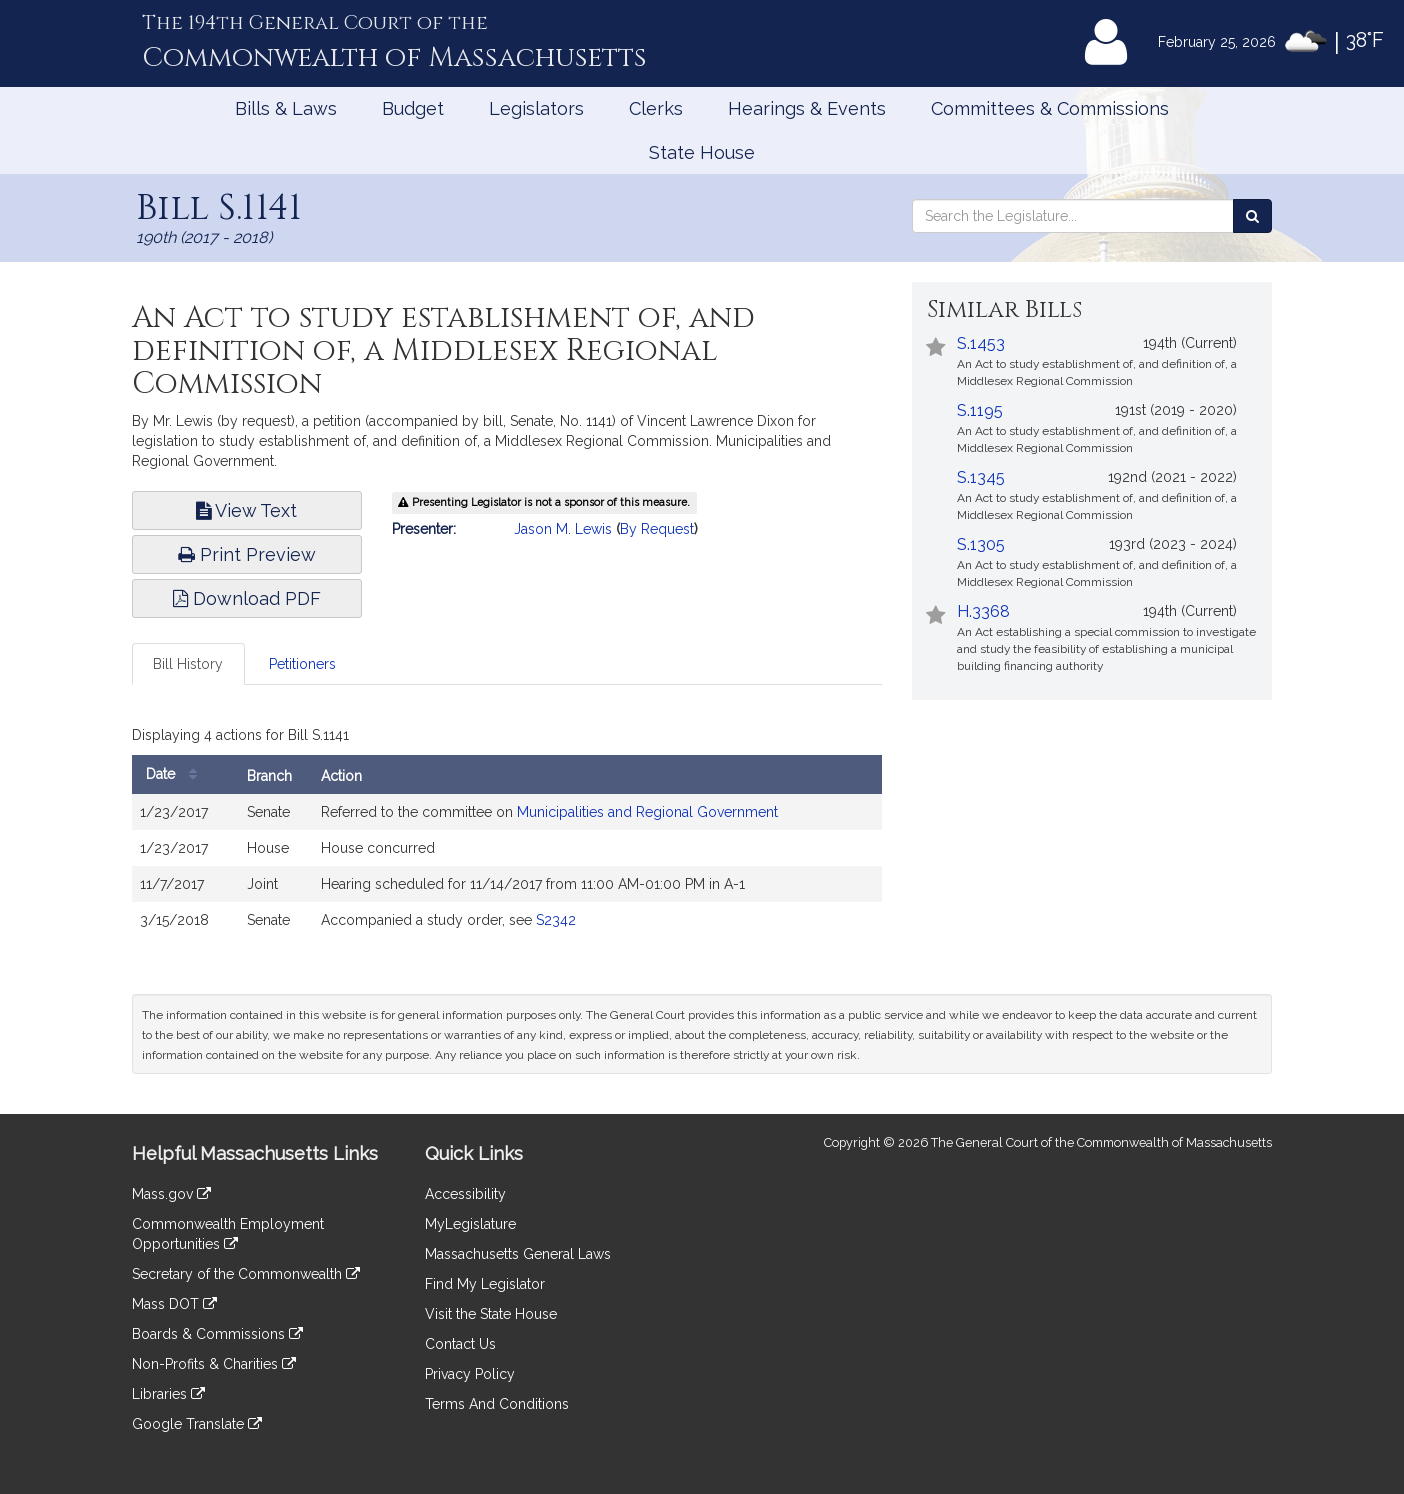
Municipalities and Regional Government (647, 812)
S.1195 (980, 410)
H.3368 (983, 611)
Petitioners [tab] (302, 664)
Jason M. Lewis (563, 529)
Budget (413, 108)
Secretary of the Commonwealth (246, 1274)
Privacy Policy (470, 1374)
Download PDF (247, 598)
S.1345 (981, 477)
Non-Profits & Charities (214, 1364)
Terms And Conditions (497, 1404)
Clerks (656, 108)
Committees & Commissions (1050, 108)
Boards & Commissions (217, 1334)
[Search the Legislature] (1252, 216)
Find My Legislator (485, 1284)
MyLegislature (470, 1224)
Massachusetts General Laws (518, 1254)
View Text (246, 510)
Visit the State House (491, 1314)
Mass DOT (174, 1304)
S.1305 (981, 544)
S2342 (556, 920)
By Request (657, 529)
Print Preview (247, 554)
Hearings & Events (807, 108)
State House (702, 152)
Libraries (168, 1394)
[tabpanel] (507, 834)
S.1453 (981, 343)
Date (176, 774)
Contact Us (460, 1344)
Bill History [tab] (188, 664)
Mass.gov (171, 1194)
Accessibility (465, 1194)
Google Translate (197, 1424)
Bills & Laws (286, 108)
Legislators (536, 108)
